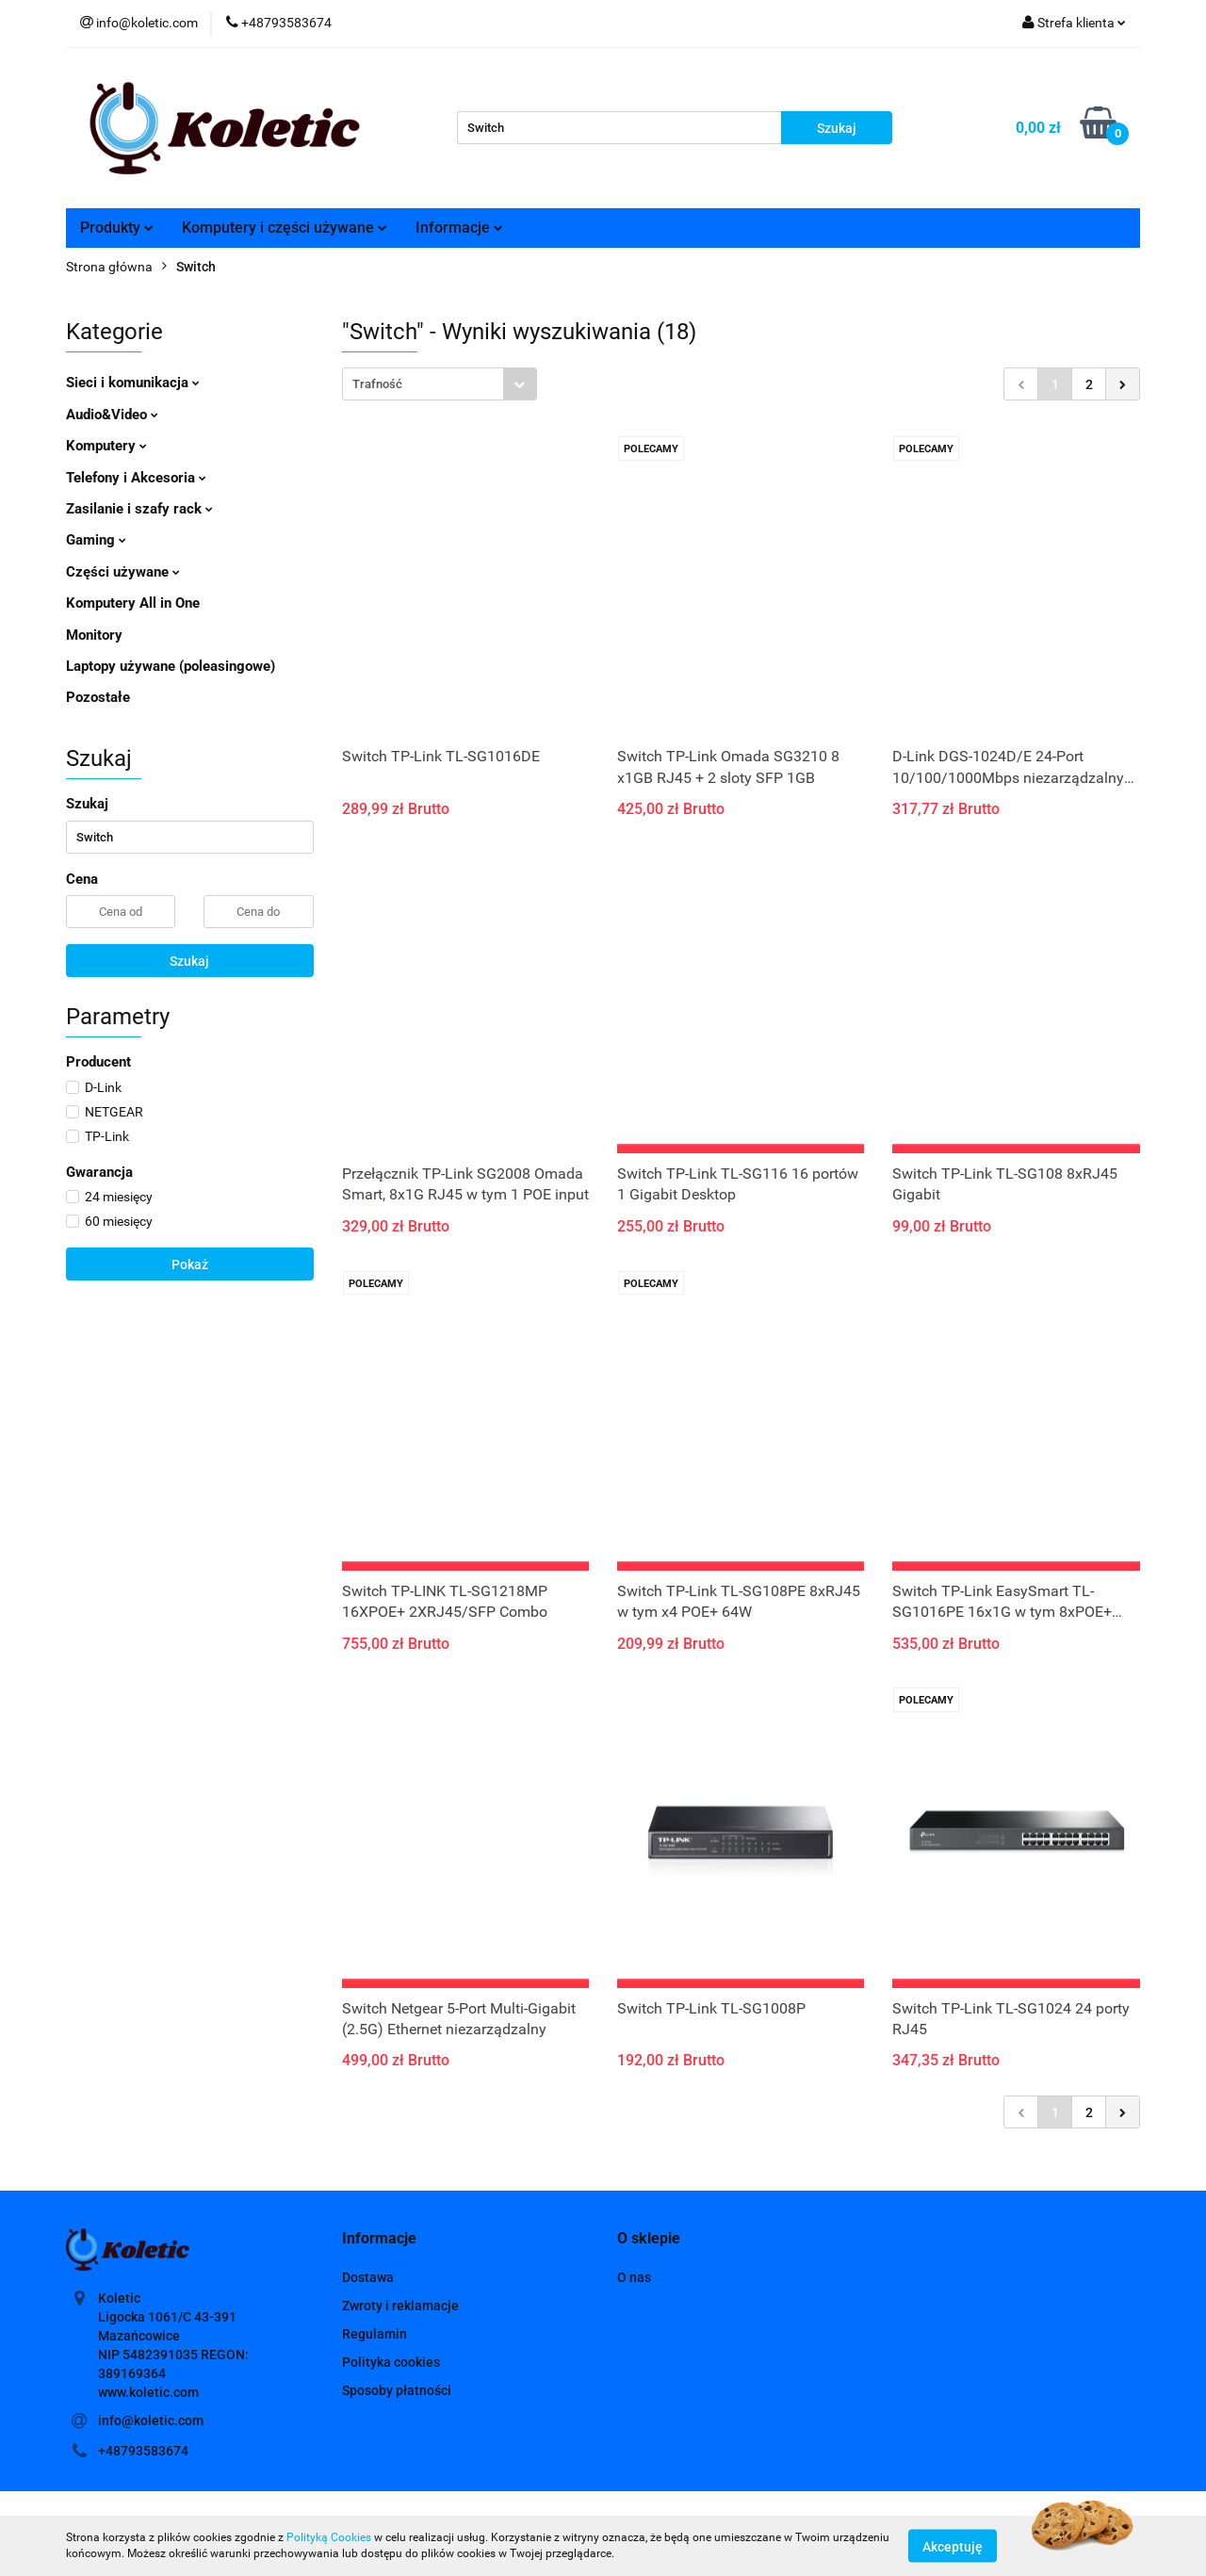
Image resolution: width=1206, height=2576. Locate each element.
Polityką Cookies (328, 2537)
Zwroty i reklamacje (400, 2305)
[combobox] (439, 383)
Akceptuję (952, 2545)
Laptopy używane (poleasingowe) (170, 666)
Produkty (117, 227)
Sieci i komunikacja (133, 382)
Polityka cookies (391, 2362)
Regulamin (374, 2333)
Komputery (106, 445)
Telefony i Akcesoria (136, 477)
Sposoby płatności (396, 2390)
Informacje (459, 227)
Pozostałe (98, 697)
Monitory (94, 635)
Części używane (123, 571)
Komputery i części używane (284, 227)
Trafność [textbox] (377, 384)
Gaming (96, 539)
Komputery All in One (133, 603)
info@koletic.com (151, 2420)
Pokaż (189, 1264)
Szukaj (189, 961)
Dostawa (368, 2277)
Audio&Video (112, 414)
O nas (634, 2277)
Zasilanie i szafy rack (139, 508)
